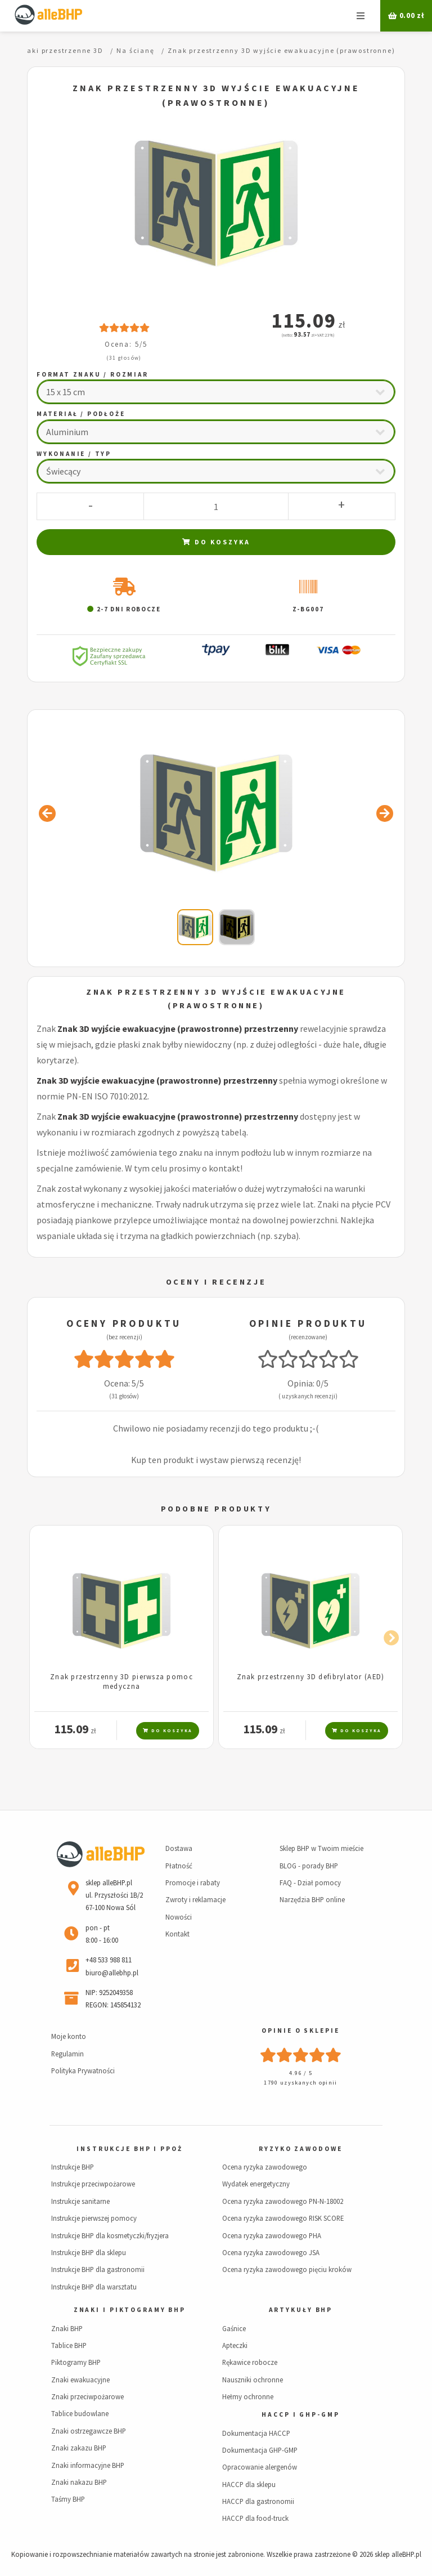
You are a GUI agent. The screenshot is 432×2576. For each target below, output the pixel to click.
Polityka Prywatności (83, 2070)
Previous (44, 1636)
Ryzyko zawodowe (300, 2149)
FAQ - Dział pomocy (310, 1882)
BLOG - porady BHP (309, 1865)
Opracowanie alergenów (259, 2466)
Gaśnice (234, 2328)
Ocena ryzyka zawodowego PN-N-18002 (282, 2201)
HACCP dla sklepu (249, 2484)
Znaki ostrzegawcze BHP (88, 2430)
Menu (361, 16)
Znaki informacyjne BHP (87, 2465)
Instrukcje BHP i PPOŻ (129, 2149)
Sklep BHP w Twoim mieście (321, 1848)
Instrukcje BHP (72, 2166)
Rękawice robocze (249, 2362)
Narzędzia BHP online (312, 1899)
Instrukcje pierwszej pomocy (94, 2217)
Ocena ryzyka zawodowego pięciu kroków (287, 2269)
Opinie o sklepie (300, 2030)
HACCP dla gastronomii (258, 2501)
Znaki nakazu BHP (79, 2481)
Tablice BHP (69, 2345)
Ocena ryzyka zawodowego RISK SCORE (283, 2217)
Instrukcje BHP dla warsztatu (94, 2286)
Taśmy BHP (68, 2498)
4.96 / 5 (301, 2073)
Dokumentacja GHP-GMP (260, 2449)
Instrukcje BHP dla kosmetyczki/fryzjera (110, 2235)
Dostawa (178, 1848)
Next (388, 1636)
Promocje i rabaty (192, 1882)
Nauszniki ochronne (252, 2379)
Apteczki (235, 2345)
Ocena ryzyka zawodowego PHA (271, 2235)
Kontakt (177, 1933)
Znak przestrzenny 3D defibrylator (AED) (311, 1676)
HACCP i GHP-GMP (300, 2414)
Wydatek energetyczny (256, 2183)
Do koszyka (216, 542)
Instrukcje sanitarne (80, 2201)
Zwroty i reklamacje (195, 1899)
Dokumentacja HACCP (256, 2433)
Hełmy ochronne (247, 2396)
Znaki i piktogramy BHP (130, 2310)
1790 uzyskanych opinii (300, 2082)
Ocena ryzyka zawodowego (264, 2166)
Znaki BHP (67, 2328)
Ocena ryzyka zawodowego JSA (271, 2252)
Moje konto (68, 2036)
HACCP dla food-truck (255, 2518)
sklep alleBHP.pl (398, 2554)
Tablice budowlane (80, 2413)
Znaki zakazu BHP (78, 2447)
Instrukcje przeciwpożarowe (93, 2183)
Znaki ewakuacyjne (80, 2379)
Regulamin (67, 2053)
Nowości (178, 1916)
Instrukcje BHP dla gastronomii (98, 2269)
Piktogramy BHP (76, 2362)
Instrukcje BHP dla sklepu (88, 2252)
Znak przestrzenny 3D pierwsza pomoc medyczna (121, 1681)
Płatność (178, 1865)
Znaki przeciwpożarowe (87, 2396)
